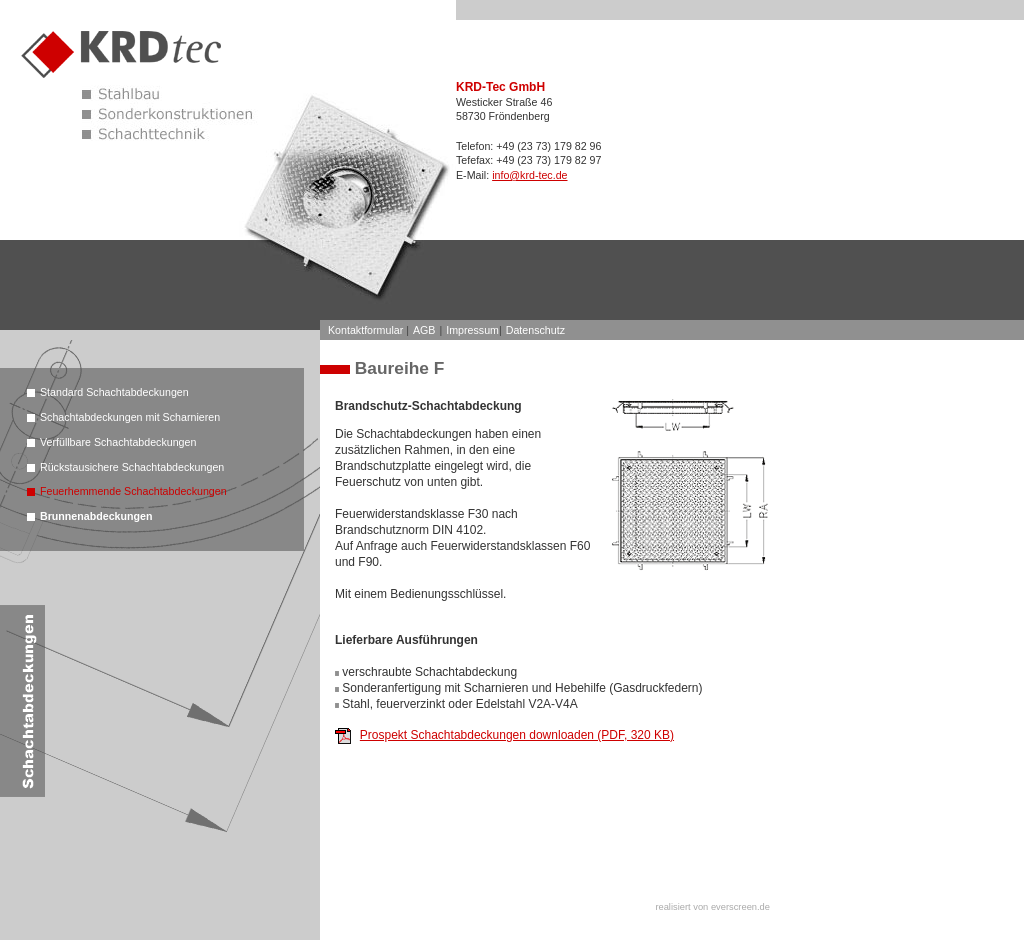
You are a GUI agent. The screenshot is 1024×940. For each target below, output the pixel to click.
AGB (424, 330)
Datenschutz (535, 330)
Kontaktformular (365, 330)
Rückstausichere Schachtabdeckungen (132, 467)
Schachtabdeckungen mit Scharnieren (130, 417)
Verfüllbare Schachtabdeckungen (118, 442)
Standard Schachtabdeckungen (114, 392)
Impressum (472, 330)
